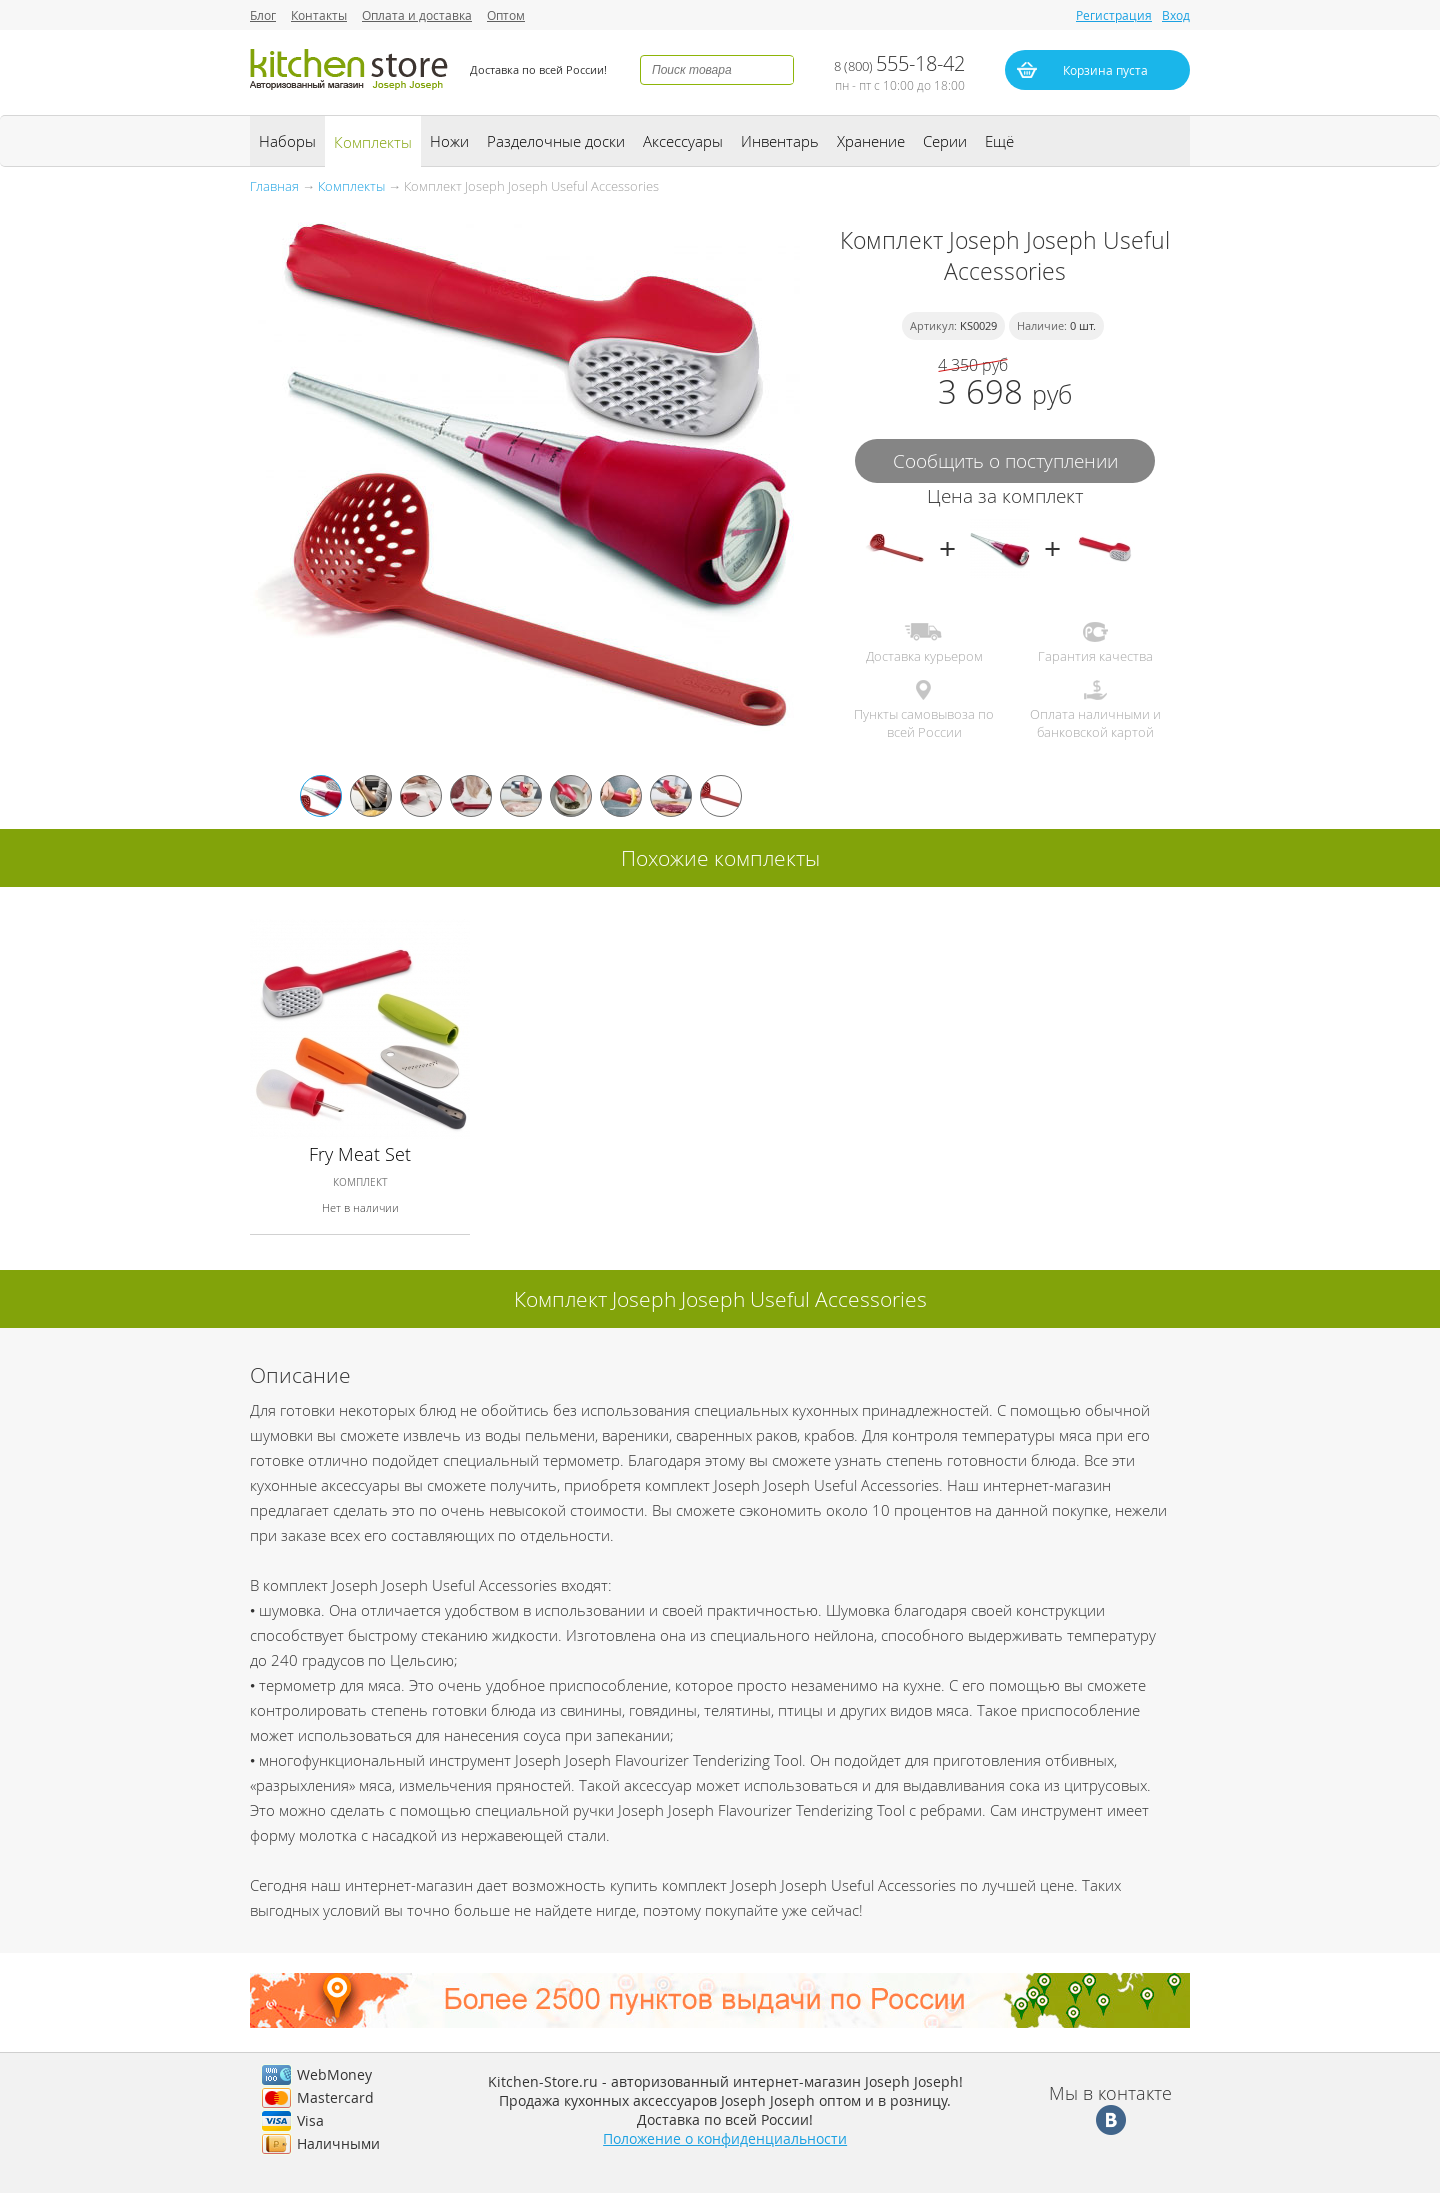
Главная (274, 186)
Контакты (319, 15)
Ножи (449, 141)
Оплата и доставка (417, 15)
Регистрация (1114, 15)
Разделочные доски (556, 141)
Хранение (871, 141)
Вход (1176, 15)
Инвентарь (780, 141)
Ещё (999, 141)
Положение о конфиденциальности (725, 2138)
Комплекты (373, 142)
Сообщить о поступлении (1005, 460)
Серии (945, 141)
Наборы (287, 141)
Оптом (506, 15)
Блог (263, 15)
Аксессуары (683, 141)
